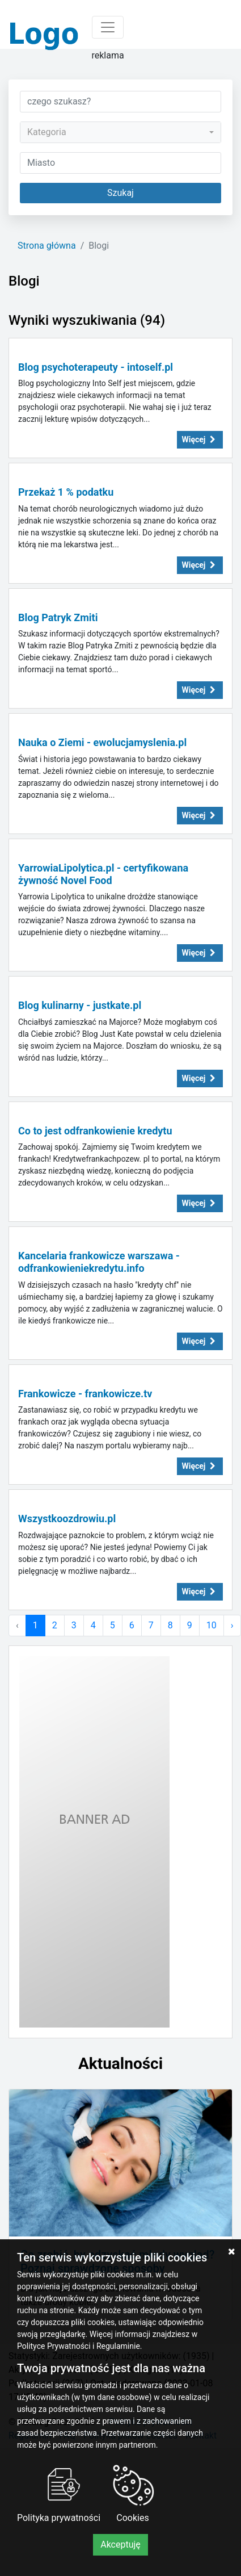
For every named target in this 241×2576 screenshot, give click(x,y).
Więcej (200, 439)
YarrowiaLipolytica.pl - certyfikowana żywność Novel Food (103, 874)
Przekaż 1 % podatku (65, 492)
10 (211, 1625)
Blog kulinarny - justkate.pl (79, 1005)
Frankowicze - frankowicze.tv (85, 1394)
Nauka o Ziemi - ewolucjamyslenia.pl (102, 742)
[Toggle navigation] (108, 27)
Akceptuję (120, 2544)
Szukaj (120, 192)
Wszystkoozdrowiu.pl (67, 1518)
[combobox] (120, 132)
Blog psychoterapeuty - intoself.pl (95, 367)
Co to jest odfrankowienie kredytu (95, 1131)
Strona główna (47, 245)
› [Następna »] (232, 1625)
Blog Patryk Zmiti (58, 617)
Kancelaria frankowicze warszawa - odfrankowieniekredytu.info (99, 1262)
